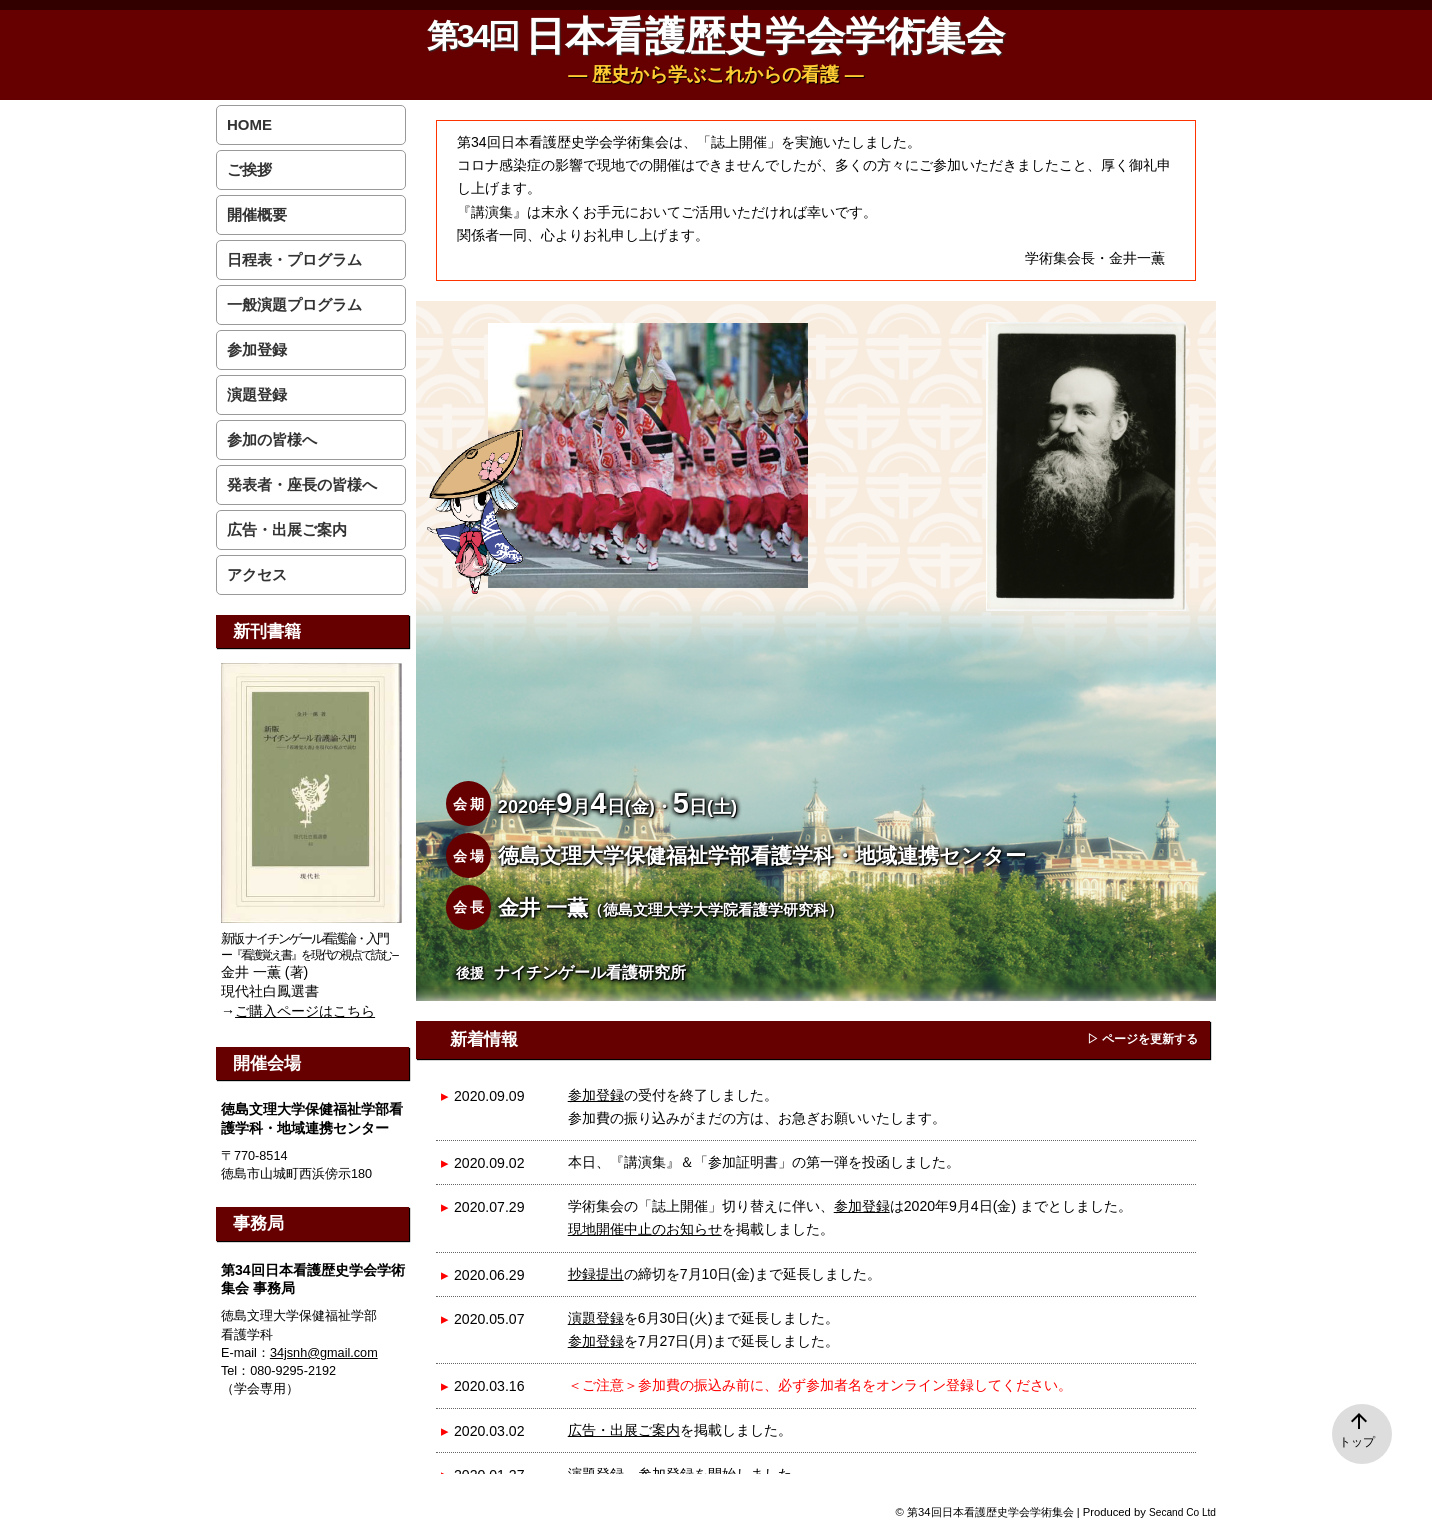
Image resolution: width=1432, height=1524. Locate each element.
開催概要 (257, 214)
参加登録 (596, 1095)
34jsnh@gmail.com (324, 1353)
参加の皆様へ (272, 439)
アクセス (257, 574)
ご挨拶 (249, 169)
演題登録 (596, 1318)
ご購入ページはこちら (305, 1011)
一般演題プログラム (294, 304)
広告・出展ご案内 (624, 1430)
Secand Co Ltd (1182, 1512)
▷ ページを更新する (1142, 1039)
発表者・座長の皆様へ (302, 484)
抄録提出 (596, 1274)
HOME (249, 124)
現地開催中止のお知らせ (645, 1229)
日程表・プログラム (294, 259)
